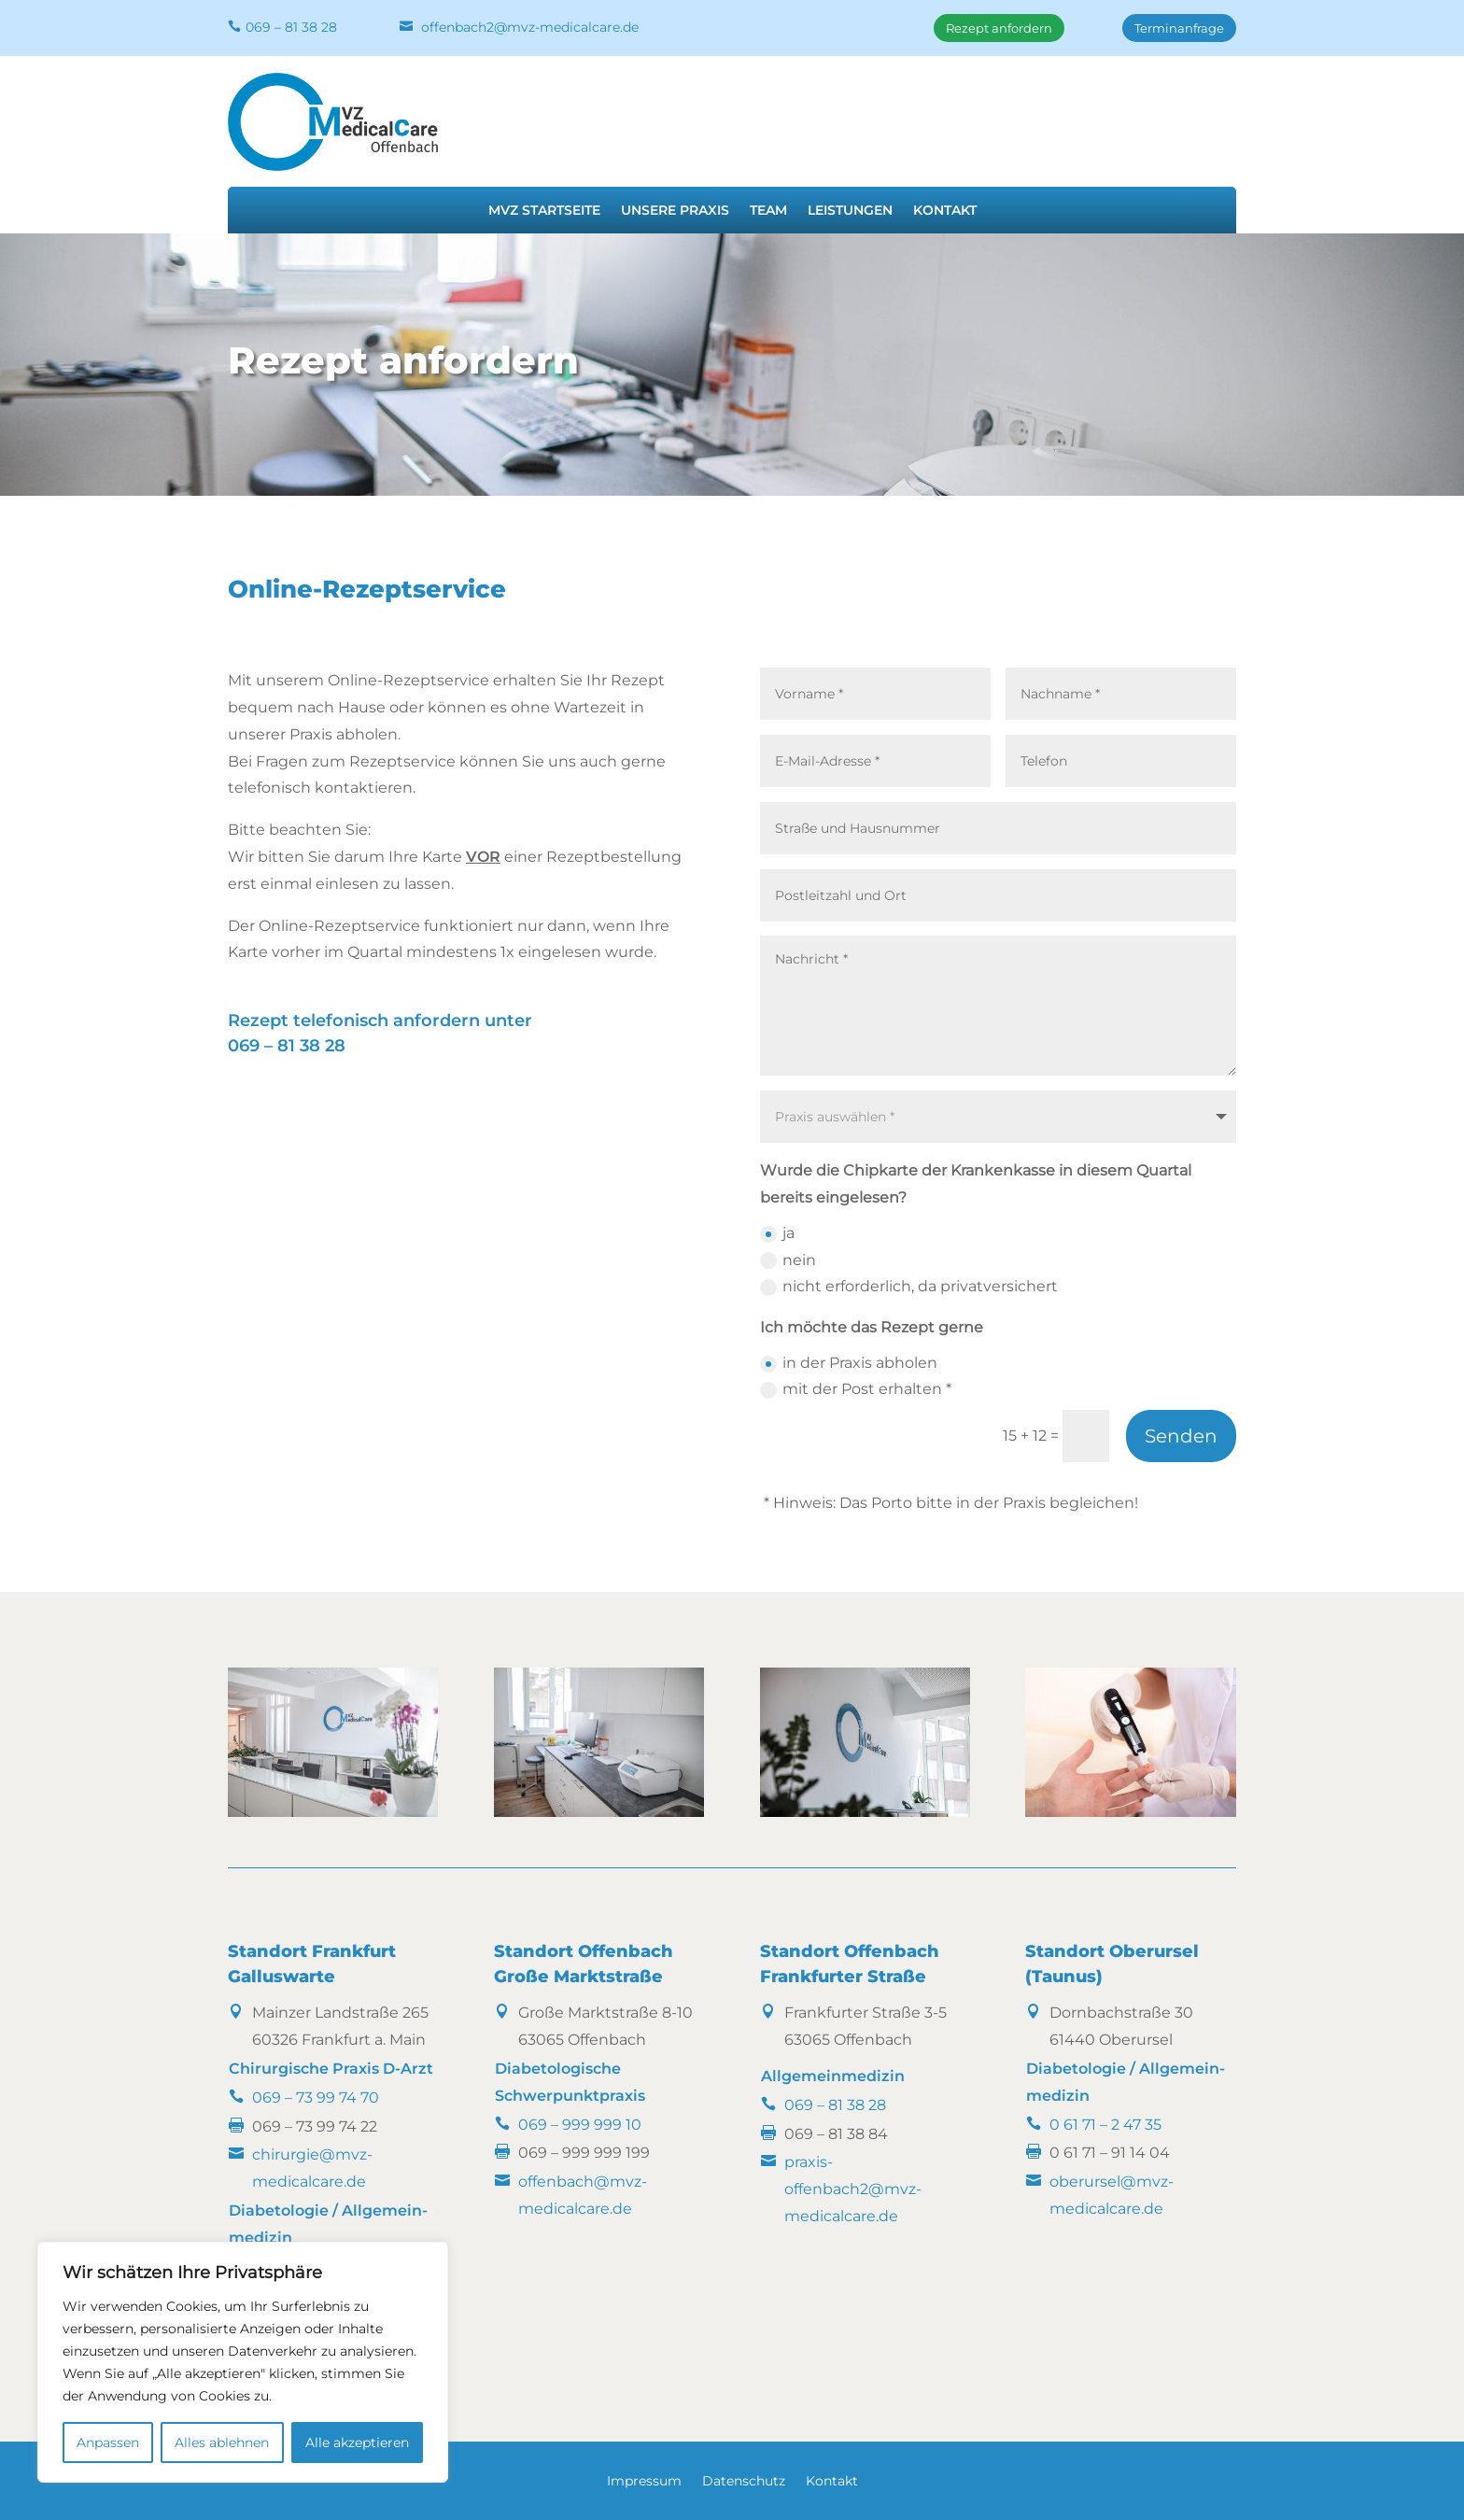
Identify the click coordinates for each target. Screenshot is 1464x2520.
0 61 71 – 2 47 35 (1105, 2124)
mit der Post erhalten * (855, 1389)
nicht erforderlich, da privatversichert (909, 1286)
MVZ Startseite (544, 211)
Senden (1181, 1436)
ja (777, 1233)
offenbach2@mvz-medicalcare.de (530, 27)
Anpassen (108, 2442)
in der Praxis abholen (848, 1363)
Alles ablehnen (222, 2442)
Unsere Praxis (675, 211)
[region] (242, 2362)
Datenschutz (743, 2481)
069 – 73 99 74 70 (315, 2097)
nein (788, 1260)
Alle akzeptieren (357, 2442)
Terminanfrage (1179, 28)
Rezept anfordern (999, 28)
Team (768, 211)
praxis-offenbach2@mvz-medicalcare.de (853, 2189)
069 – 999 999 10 (579, 2124)
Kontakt (945, 211)
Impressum (644, 2481)
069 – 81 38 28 (291, 27)
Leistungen (850, 211)
